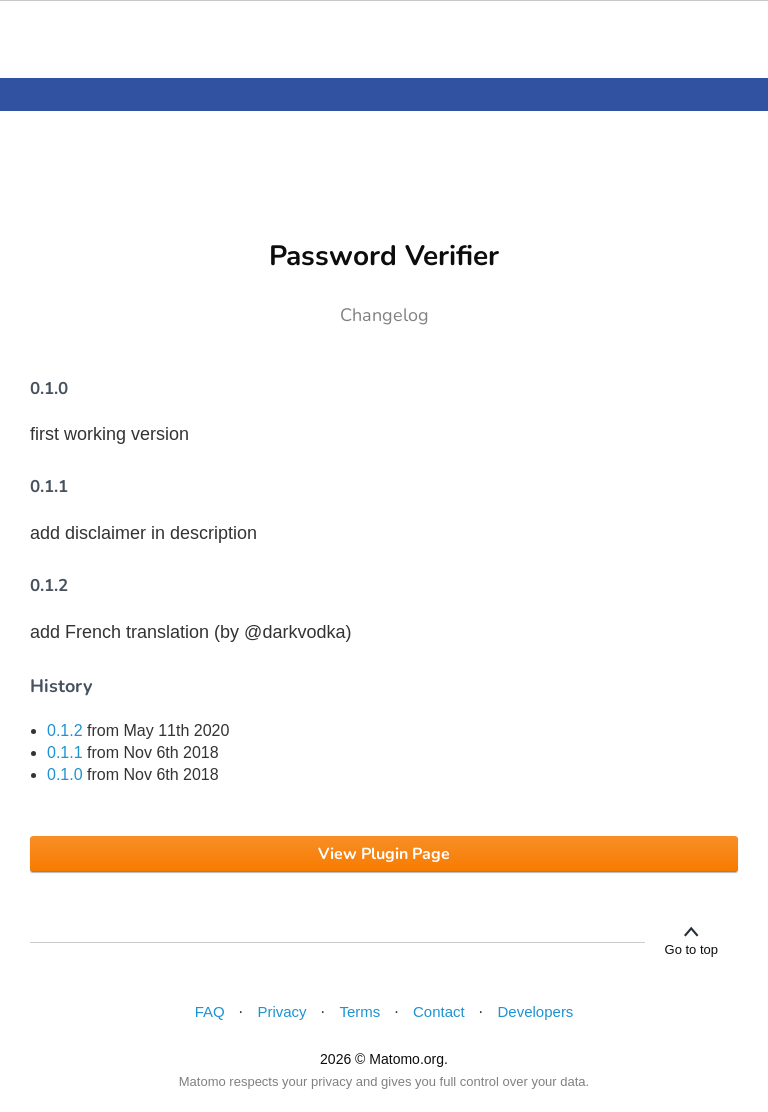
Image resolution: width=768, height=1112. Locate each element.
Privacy (281, 1011)
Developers (536, 1011)
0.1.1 (65, 752)
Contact (439, 1011)
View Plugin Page (384, 854)
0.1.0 (65, 774)
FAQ (210, 1011)
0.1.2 (65, 730)
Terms (359, 1011)
